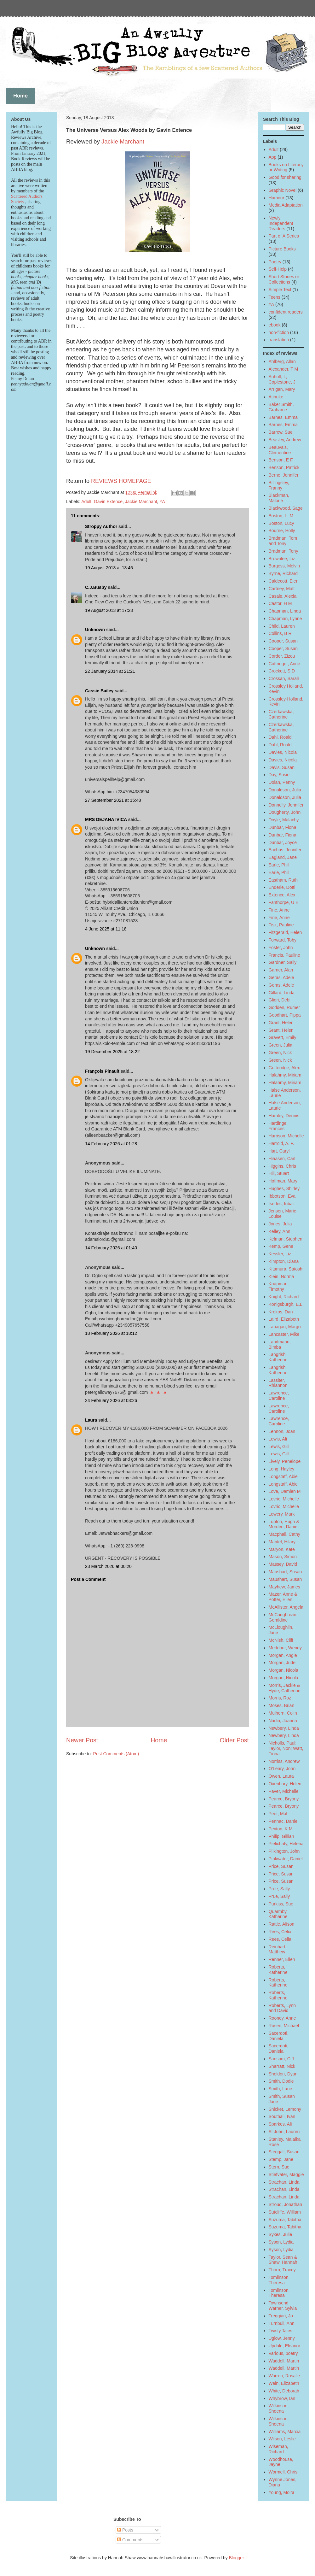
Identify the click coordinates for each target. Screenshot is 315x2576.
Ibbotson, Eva (282, 1196)
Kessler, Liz (280, 1253)
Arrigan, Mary (282, 389)
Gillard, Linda (282, 992)
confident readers (286, 311)
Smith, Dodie (281, 2081)
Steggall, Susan (284, 2151)
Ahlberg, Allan (282, 361)
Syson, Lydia (281, 2241)
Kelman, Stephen (285, 1238)
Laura (91, 1420)
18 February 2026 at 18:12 (111, 1333)
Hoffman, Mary (283, 1180)
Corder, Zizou (282, 656)
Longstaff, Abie (283, 1476)
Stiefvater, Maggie (286, 2174)
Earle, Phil (279, 864)
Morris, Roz (280, 1697)
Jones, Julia (280, 1223)
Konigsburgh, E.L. (286, 1304)
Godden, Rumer (284, 1007)
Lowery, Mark (282, 1514)
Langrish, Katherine (278, 1357)
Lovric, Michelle (284, 1498)
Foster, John (281, 947)
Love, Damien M (285, 1491)
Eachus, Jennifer (285, 849)
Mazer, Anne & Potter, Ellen (283, 1597)
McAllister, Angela (286, 1607)
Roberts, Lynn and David (282, 2008)
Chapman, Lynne (285, 618)
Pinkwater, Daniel (286, 1858)
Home (159, 1740)
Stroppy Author (101, 526)
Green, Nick (280, 1052)
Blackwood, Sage (286, 508)
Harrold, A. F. (281, 1143)
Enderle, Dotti (282, 887)
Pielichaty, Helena (286, 1843)
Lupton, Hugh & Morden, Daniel (284, 1524)
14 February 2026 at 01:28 (111, 1143)
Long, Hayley (282, 1468)
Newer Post (82, 1740)
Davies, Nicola (283, 752)
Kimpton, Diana (284, 1261)
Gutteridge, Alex (284, 1067)
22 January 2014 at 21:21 (110, 671)
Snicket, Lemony (285, 2109)
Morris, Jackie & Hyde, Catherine (285, 1688)
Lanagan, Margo (285, 1326)
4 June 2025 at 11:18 (106, 928)
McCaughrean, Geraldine (283, 1617)
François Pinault (102, 1071)
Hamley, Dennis (284, 1115)
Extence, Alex (282, 894)
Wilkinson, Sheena (279, 2408)
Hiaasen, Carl (282, 1158)
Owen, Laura (281, 1776)
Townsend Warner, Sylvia (283, 2305)
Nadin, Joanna (283, 1720)
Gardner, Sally (283, 962)
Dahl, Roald (280, 737)
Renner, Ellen (282, 1959)
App (273, 157)
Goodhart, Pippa (285, 1015)
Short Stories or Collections (284, 279)
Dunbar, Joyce (283, 842)
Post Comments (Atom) (116, 1753)
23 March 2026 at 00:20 (108, 1566)
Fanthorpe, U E (284, 902)
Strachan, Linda (284, 2182)
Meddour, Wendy (285, 1647)
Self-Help (278, 269)
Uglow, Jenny (282, 2338)
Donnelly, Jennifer (286, 804)
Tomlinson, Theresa (279, 2280)
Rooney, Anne (282, 2018)
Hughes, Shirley (284, 1188)
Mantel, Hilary (282, 1541)
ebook (275, 324)
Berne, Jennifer (284, 475)
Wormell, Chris (283, 2471)
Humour (276, 197)
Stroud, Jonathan (285, 2204)
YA (162, 501)
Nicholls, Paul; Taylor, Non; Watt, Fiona (286, 1748)
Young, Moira (282, 2492)
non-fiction (279, 332)
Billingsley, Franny (279, 485)
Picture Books (282, 248)
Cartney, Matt (282, 588)
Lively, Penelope (285, 1461)
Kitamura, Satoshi (286, 1268)
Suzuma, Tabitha (285, 2219)
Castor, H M (280, 603)
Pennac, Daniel (284, 1821)
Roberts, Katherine (278, 1969)
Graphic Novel (283, 190)
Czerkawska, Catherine (281, 714)
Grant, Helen (281, 1022)
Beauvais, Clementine (280, 450)
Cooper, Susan (283, 640)
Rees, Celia (280, 1931)
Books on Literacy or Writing (286, 167)
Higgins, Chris (282, 1166)
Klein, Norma (281, 1276)
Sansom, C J (281, 2058)
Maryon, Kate (282, 1549)
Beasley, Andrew (285, 439)
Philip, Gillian (281, 1836)
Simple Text (280, 289)
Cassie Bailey (99, 690)
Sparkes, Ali (280, 2124)
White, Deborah (284, 2390)
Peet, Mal (278, 1813)
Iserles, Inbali (282, 1203)
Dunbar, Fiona (282, 827)
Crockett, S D (282, 670)
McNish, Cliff (281, 1640)
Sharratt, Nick (282, 2066)
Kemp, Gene (281, 1246)
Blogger (236, 2557)
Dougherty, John (285, 812)
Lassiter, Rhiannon (278, 1383)
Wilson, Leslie (282, 2438)
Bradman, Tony (283, 551)
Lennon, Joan (282, 1431)
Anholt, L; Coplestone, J (282, 379)
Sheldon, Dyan (283, 2073)
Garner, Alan (281, 969)
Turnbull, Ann (282, 2323)
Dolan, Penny (282, 782)
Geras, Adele (281, 977)
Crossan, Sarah (284, 678)
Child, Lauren (282, 626)
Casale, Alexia (283, 596)
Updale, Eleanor (284, 2345)
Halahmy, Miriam (285, 1074)
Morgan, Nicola (283, 1670)
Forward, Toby (282, 939)
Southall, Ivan (282, 2116)
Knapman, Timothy (279, 1286)
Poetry (275, 261)
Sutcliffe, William (285, 2212)
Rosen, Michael (284, 2025)
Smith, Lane (280, 2088)
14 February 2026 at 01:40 (111, 1247)
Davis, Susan (282, 767)
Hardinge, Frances (278, 1126)
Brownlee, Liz (282, 558)
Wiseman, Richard (278, 2449)
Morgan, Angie (283, 1655)
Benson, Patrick (284, 467)
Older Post (234, 1740)
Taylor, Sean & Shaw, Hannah (283, 2260)
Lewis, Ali (278, 1438)
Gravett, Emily (282, 1037)
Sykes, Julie (280, 2234)
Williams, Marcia (285, 2431)
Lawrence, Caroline (279, 1395)
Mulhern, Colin (283, 1713)
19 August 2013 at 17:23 (109, 610)
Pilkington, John (284, 1851)
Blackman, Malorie (279, 498)
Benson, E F (281, 459)
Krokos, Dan (281, 1311)
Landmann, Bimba (280, 1344)
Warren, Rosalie (284, 2375)
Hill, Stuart (279, 1173)
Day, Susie (279, 774)
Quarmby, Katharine (278, 1914)
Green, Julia (280, 1044)
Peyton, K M (281, 1828)
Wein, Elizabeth (284, 2383)
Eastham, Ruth (283, 880)
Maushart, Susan (285, 1571)
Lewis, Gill (279, 1446)
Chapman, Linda (285, 610)
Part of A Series (284, 235)
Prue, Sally (279, 1888)
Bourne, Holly (282, 530)
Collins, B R (280, 633)
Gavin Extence (108, 501)
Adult (86, 501)
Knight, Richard (284, 1296)
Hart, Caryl (279, 1150)
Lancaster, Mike (284, 1334)
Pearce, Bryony (284, 1798)
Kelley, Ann (279, 1231)
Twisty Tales (280, 2330)
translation (279, 339)
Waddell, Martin (284, 2360)
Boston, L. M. (282, 515)
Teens (274, 297)
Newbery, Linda (284, 1728)
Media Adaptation (286, 205)
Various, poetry (283, 2353)
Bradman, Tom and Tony (283, 541)
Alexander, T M (283, 369)
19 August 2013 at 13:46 (109, 567)
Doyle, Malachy (284, 819)
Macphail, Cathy (284, 1534)
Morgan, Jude (282, 1662)
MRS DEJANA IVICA (106, 819)
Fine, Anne (279, 909)
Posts (125, 2529)
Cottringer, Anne (284, 663)
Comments (130, 2539)
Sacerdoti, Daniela (279, 2036)
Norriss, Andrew (284, 1761)
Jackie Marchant (122, 141)
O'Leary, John (282, 1768)
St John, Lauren (284, 2131)
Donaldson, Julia (285, 789)
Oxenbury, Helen (285, 1783)
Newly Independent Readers (281, 223)
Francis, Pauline (284, 955)
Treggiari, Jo (281, 2315)
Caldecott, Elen (284, 581)
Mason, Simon (283, 1556)
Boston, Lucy (281, 523)
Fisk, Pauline (281, 924)
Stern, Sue (279, 2166)
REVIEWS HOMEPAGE (121, 481)
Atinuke (276, 396)
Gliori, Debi (279, 999)
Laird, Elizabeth (284, 1319)
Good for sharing (285, 177)
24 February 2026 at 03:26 (111, 1400)
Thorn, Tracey (282, 2269)
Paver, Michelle (284, 1791)
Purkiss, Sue (281, 1903)
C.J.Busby (95, 587)
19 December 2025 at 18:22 (112, 1051)
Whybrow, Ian (282, 2398)
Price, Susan (281, 1866)
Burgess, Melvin (284, 565)
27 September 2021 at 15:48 (113, 800)
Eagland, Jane (283, 857)
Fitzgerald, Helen (285, 932)
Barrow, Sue (281, 432)
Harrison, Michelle (286, 1135)
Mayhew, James (284, 1586)
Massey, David (283, 1564)
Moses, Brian (282, 1705)
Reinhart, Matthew (278, 1949)
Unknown (95, 629)
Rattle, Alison (282, 1924)
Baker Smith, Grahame (281, 407)
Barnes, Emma (283, 417)
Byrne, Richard (283, 573)
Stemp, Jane (281, 2159)
